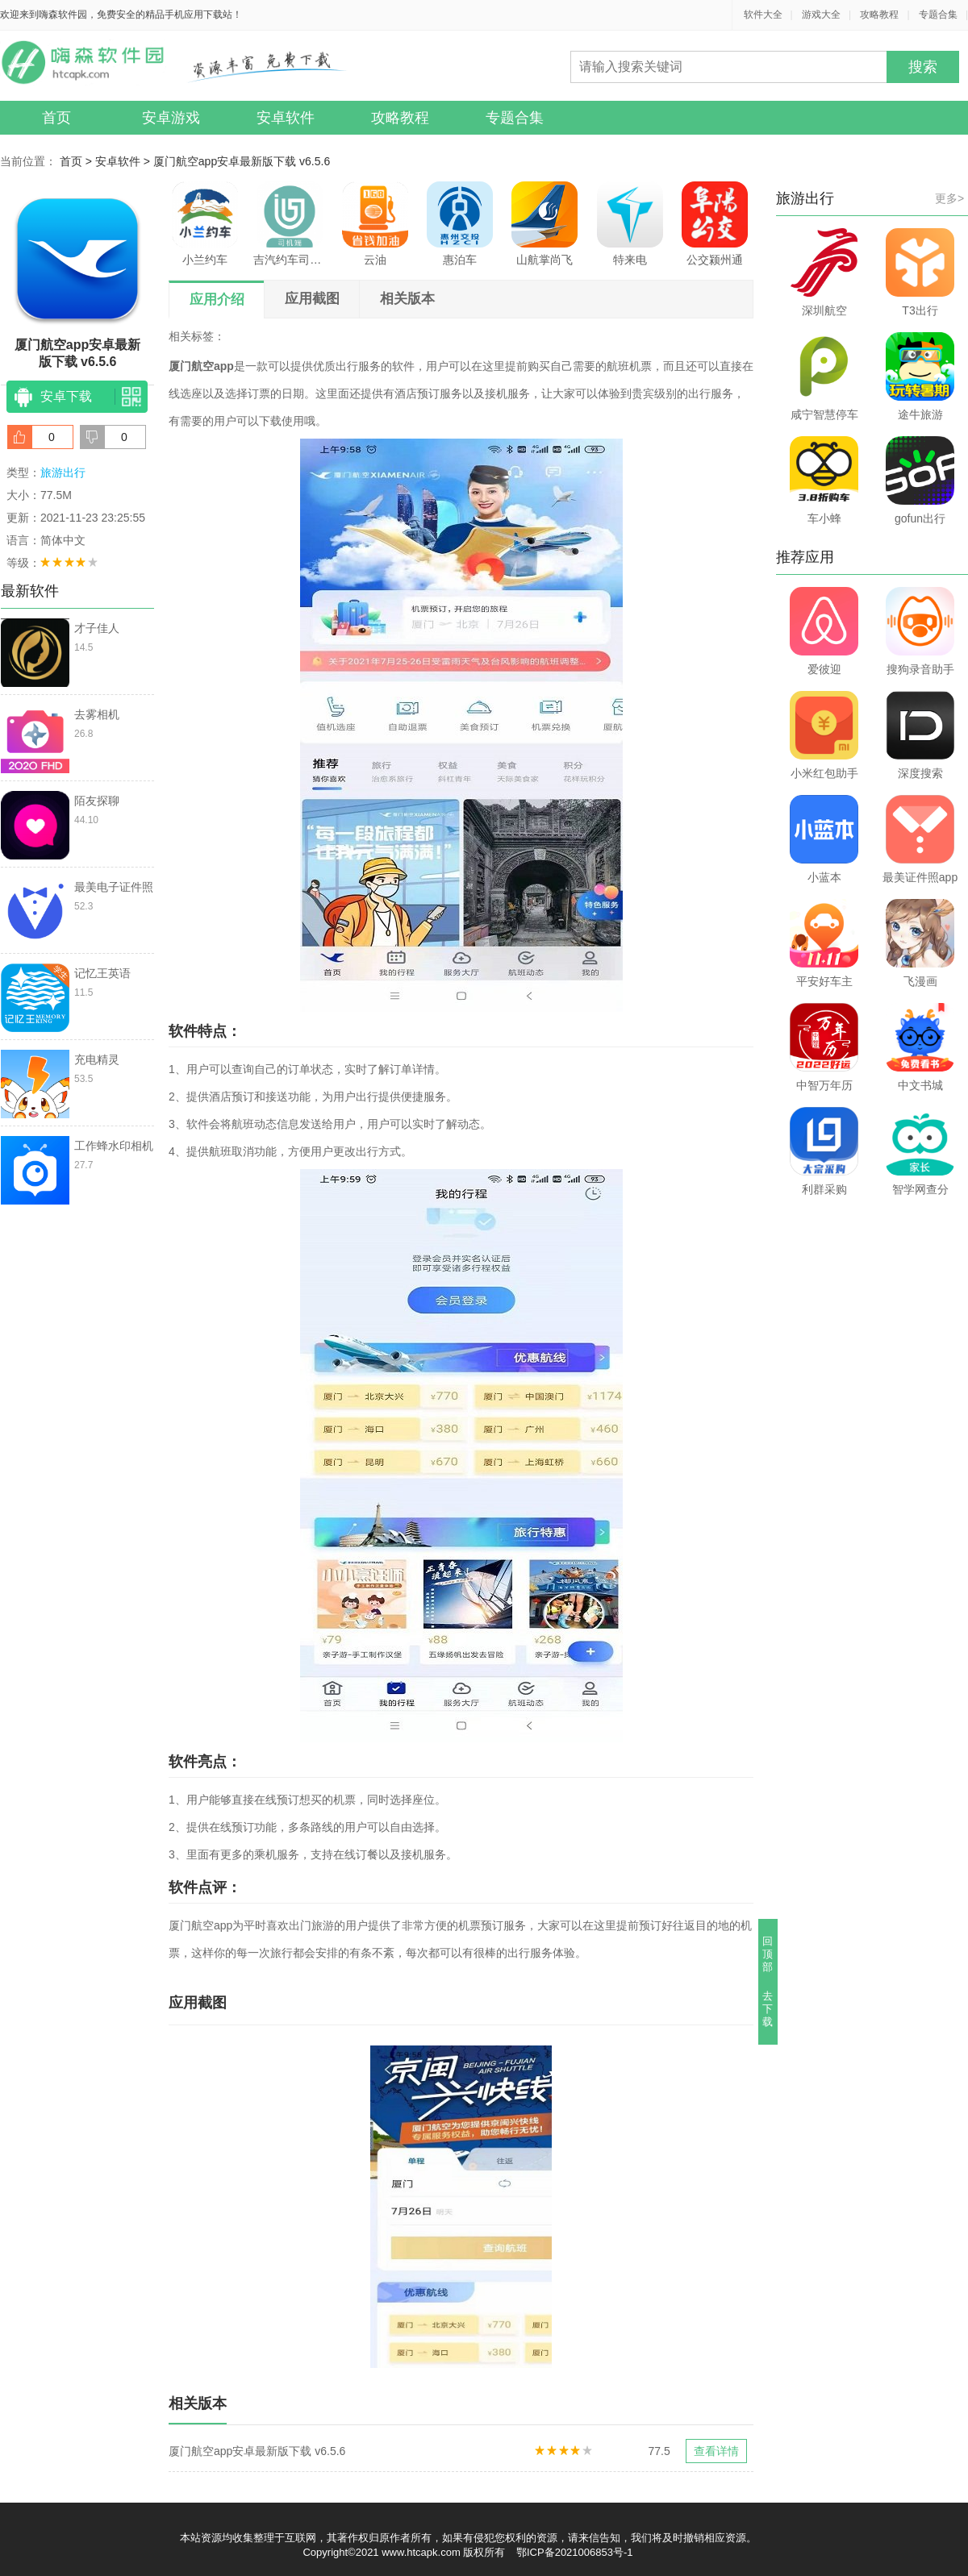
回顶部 (768, 1954)
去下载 (768, 2009)
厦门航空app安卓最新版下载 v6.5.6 (241, 161)
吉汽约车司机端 (289, 223)
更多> (949, 198)
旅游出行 (63, 472)
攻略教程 (879, 14)
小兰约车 (205, 223)
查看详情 (716, 2451)
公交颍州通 (715, 223)
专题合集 (938, 14)
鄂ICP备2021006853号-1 (574, 2552)
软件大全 (763, 14)
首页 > (77, 161)
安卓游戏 (171, 118)
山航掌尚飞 (544, 223)
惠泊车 (460, 223)
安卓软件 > (124, 161)
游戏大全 (821, 14)
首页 (56, 118)
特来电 (630, 223)
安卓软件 (286, 118)
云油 (375, 223)
